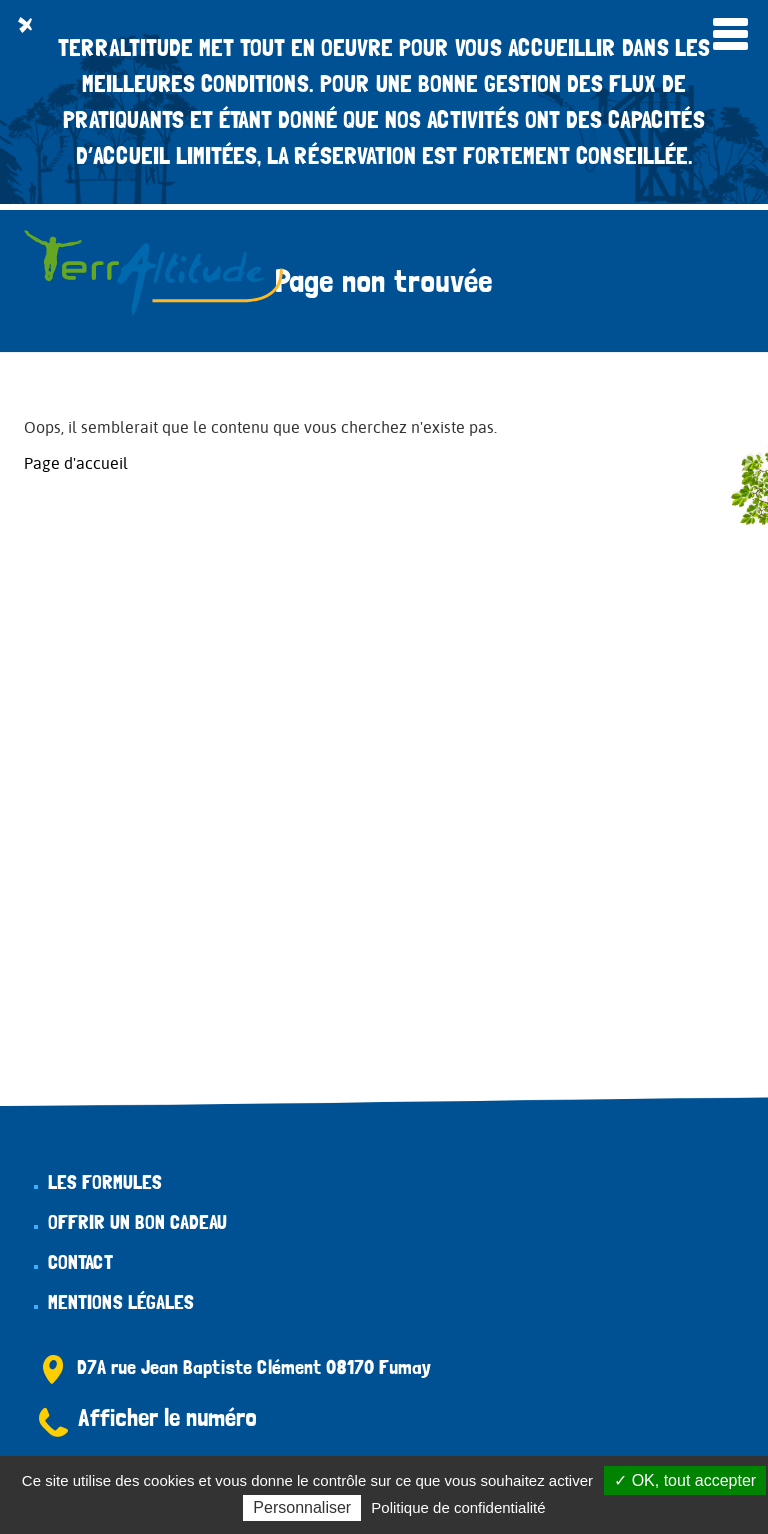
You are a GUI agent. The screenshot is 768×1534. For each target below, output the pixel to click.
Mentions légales (121, 1302)
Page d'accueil (76, 463)
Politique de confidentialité (458, 1507)
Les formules (105, 1182)
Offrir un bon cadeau (137, 1222)
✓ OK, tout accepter (685, 1480)
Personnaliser (302, 1507)
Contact (80, 1262)
